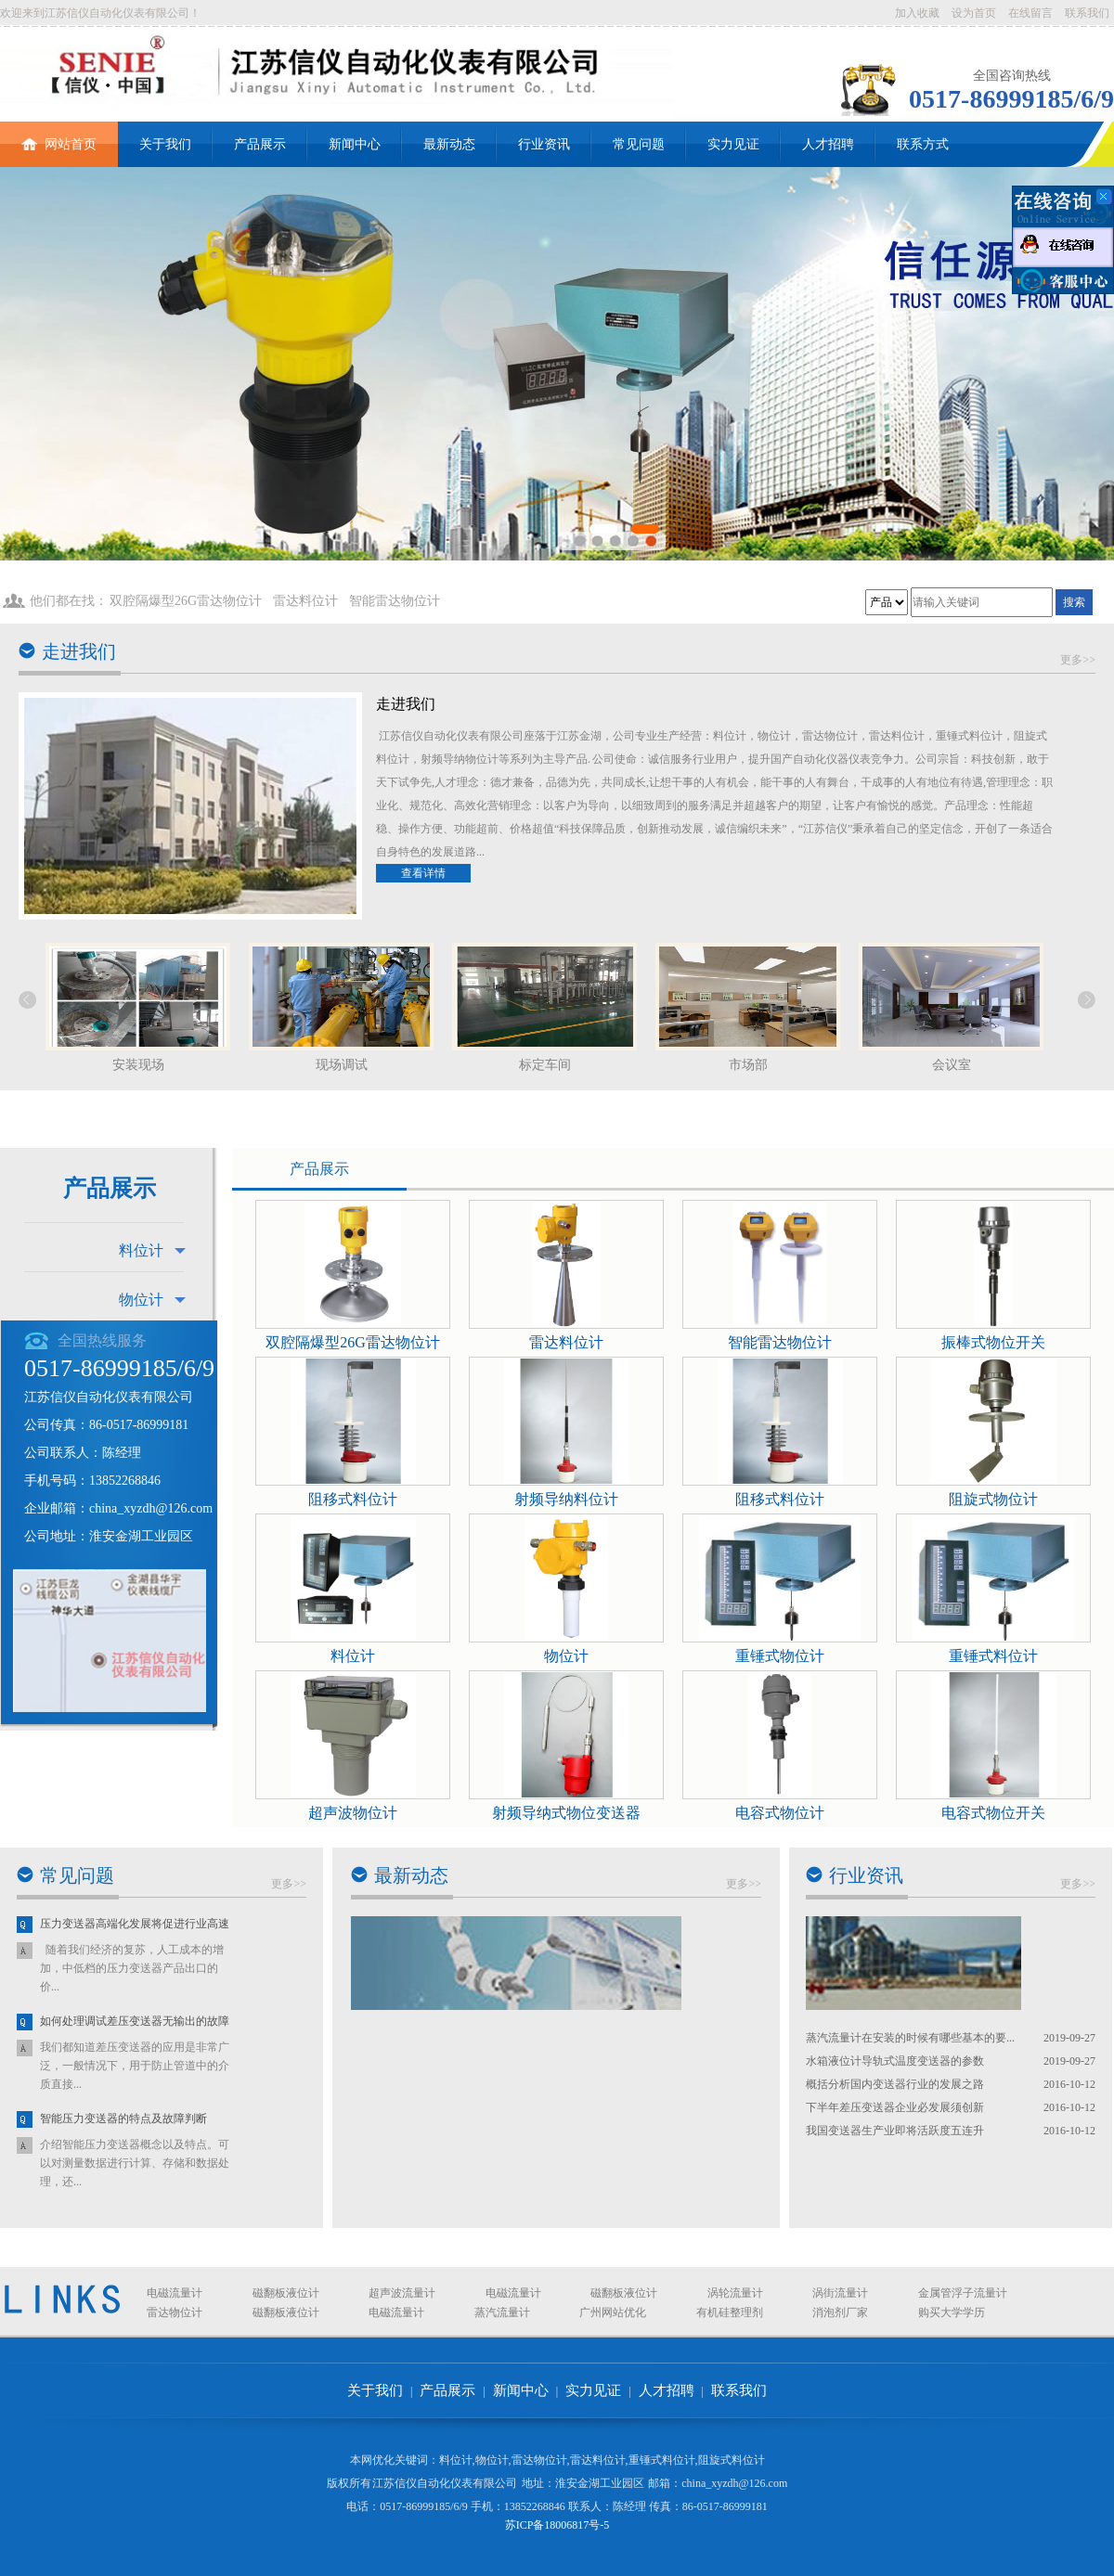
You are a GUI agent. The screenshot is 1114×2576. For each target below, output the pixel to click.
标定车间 (545, 1065)
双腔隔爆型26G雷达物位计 (186, 601)
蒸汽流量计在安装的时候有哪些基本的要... (910, 2037)
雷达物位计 (174, 2312)
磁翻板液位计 (286, 2292)
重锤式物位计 (779, 1656)
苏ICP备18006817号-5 (557, 2524)
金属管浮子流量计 (962, 2292)
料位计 (141, 1250)
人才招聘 (828, 144)
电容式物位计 (779, 1813)
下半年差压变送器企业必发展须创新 (895, 2107)
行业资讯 (544, 144)
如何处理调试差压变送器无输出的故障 (134, 2022)
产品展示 (260, 144)
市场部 (748, 1065)
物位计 (141, 1299)
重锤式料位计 (993, 1656)
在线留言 (1030, 12)
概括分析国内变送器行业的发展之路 (895, 2084)
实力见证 (733, 144)
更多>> (1077, 659)
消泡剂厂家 (840, 2312)
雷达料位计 (305, 601)
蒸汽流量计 (502, 2312)
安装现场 (138, 1065)
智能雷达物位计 (394, 601)
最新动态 (449, 144)
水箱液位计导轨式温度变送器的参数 (895, 2060)
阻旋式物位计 (993, 1499)
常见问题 (639, 144)
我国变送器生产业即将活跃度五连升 (895, 2130)
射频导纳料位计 (566, 1499)
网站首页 (59, 136)
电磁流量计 (174, 2292)
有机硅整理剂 (729, 2312)
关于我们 (165, 144)
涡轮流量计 (735, 2292)
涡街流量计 (840, 2292)
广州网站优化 (612, 2312)
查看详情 (423, 873)
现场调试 (342, 1065)
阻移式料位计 (352, 1499)
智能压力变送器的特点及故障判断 (123, 2119)
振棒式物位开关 (993, 1342)
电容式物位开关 (993, 1813)
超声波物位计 (352, 1813)
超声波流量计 (402, 2292)
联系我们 (1087, 12)
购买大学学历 (951, 2312)
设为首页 (974, 12)
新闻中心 (355, 144)
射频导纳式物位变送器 (566, 1813)
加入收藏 (917, 12)
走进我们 (79, 651)
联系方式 (923, 144)
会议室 (951, 1065)
